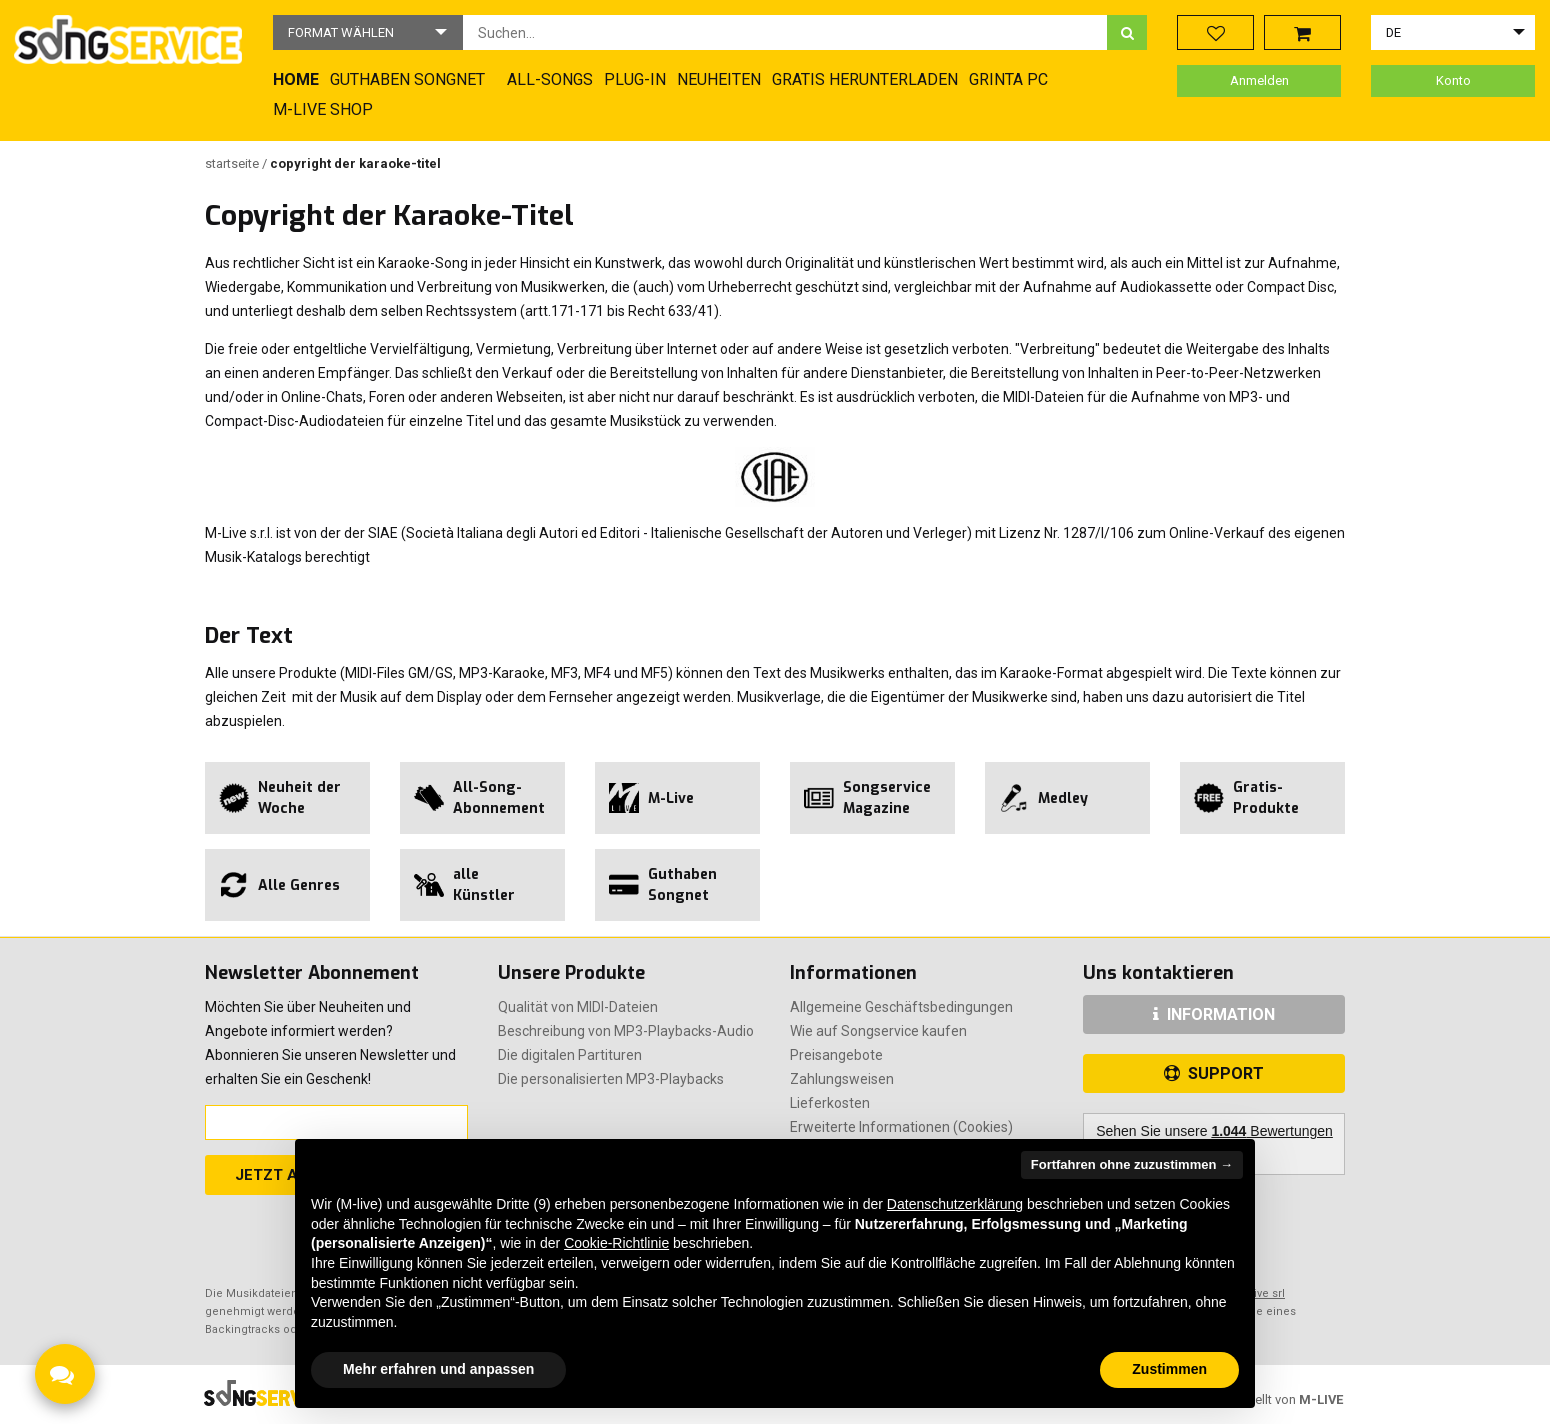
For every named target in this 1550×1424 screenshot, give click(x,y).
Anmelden (1259, 80)
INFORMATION (1214, 1014)
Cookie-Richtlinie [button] (616, 1243)
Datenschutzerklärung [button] (955, 1204)
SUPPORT (1214, 1073)
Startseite (233, 163)
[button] (368, 32)
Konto (1453, 80)
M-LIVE (1321, 1399)
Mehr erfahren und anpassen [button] (438, 1369)
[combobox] (785, 32)
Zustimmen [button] (1169, 1369)
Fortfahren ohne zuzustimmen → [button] (1132, 1164)
